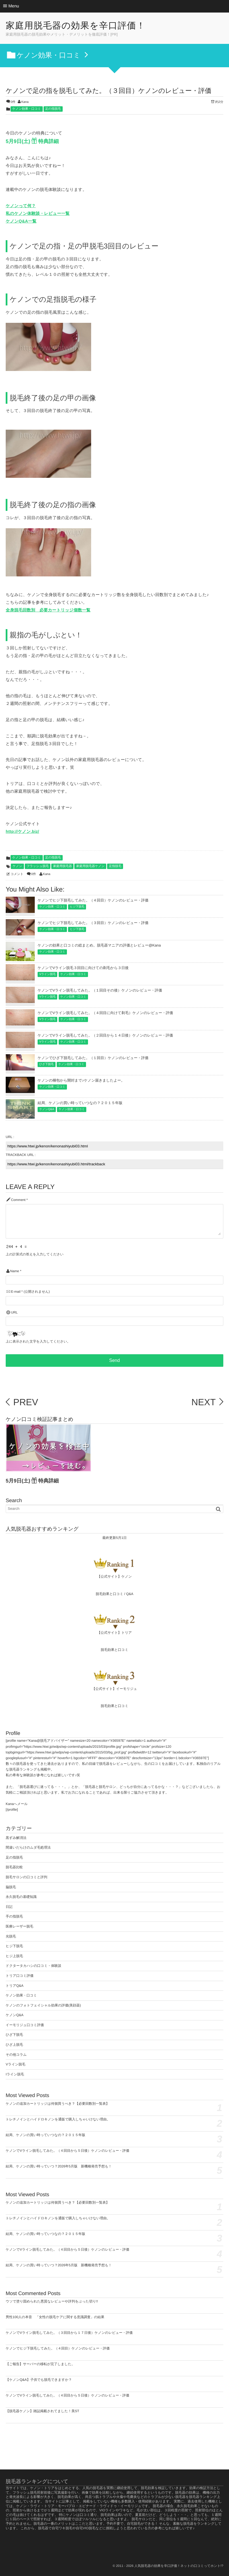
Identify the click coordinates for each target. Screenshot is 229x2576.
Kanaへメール (17, 1804)
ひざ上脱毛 (14, 2045)
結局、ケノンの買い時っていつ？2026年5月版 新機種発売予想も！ (59, 2166)
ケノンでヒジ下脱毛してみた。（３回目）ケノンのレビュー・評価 (93, 923)
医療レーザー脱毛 (19, 1926)
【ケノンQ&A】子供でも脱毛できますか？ (39, 2380)
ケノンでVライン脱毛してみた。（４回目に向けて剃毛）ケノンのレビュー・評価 (105, 1013)
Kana (25, 102)
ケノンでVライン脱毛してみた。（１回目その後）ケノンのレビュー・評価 (100, 990)
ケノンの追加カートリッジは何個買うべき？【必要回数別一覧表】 (57, 2104)
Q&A (129, 1594)
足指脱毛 (115, 866)
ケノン (17, 866)
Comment (18, 1200)
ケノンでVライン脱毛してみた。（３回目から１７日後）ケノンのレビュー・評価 (69, 2333)
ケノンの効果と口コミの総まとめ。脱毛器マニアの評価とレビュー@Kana (99, 945)
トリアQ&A (14, 1986)
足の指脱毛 (53, 109)
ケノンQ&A (46, 1109)
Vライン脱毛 (47, 974)
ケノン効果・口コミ (26, 109)
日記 (9, 1907)
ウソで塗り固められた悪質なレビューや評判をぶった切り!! (52, 2301)
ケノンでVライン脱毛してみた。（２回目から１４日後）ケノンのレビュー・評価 (105, 1035)
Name (14, 1271)
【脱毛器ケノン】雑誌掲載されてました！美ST (42, 2411)
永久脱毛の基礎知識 (21, 1897)
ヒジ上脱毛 (14, 1956)
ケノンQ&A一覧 (21, 221)
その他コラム (16, 2055)
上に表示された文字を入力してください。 (38, 1341)
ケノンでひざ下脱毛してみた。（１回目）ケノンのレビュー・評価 (93, 1058)
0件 (13, 102)
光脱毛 (11, 1936)
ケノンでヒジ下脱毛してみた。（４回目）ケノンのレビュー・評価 (93, 900)
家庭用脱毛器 (62, 866)
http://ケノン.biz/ (22, 831)
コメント (17, 874)
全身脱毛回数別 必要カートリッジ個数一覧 (48, 610)
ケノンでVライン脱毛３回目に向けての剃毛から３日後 (83, 968)
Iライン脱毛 (15, 2074)
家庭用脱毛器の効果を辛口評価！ (82, 26)
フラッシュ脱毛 (37, 866)
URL (14, 1312)
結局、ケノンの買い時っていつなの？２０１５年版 (80, 1103)
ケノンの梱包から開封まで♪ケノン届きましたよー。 (81, 1080)
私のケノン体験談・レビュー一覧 (37, 213)
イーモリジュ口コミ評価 (25, 2025)
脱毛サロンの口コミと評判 (26, 1877)
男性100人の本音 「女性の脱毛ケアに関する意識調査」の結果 (55, 2317)
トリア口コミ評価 (19, 1976)
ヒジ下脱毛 (77, 906)
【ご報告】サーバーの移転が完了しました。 (40, 2364)
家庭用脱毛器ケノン (90, 866)
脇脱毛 (11, 1887)
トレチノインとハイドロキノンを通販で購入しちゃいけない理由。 (58, 2119)
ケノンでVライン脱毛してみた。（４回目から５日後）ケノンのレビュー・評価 (67, 2151)
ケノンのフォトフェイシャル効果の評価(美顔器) (43, 2005)
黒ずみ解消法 (16, 1838)
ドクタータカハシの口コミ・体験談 (33, 1966)
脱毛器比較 (14, 1867)
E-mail (15, 1292)
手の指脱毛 (14, 1916)
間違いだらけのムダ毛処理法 (28, 1847)
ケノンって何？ (21, 206)
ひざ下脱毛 (46, 1064)
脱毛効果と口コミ (109, 1594)
